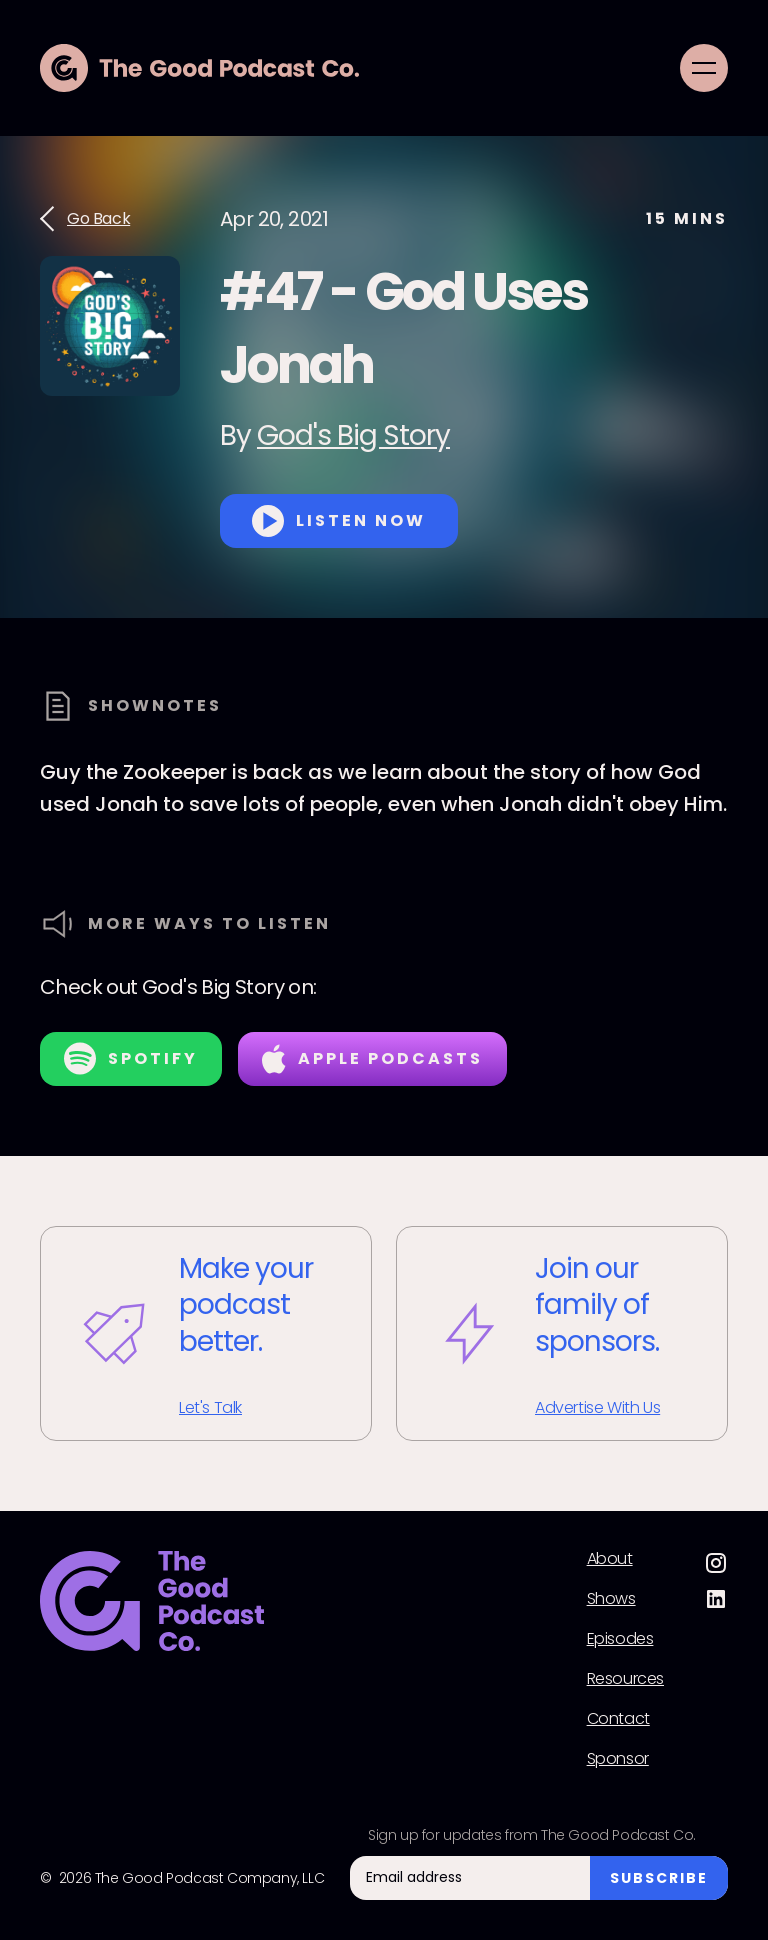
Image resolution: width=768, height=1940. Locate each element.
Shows (611, 1599)
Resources (625, 1679)
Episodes (620, 1639)
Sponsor (618, 1759)
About (610, 1559)
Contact (618, 1719)
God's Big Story (353, 435)
